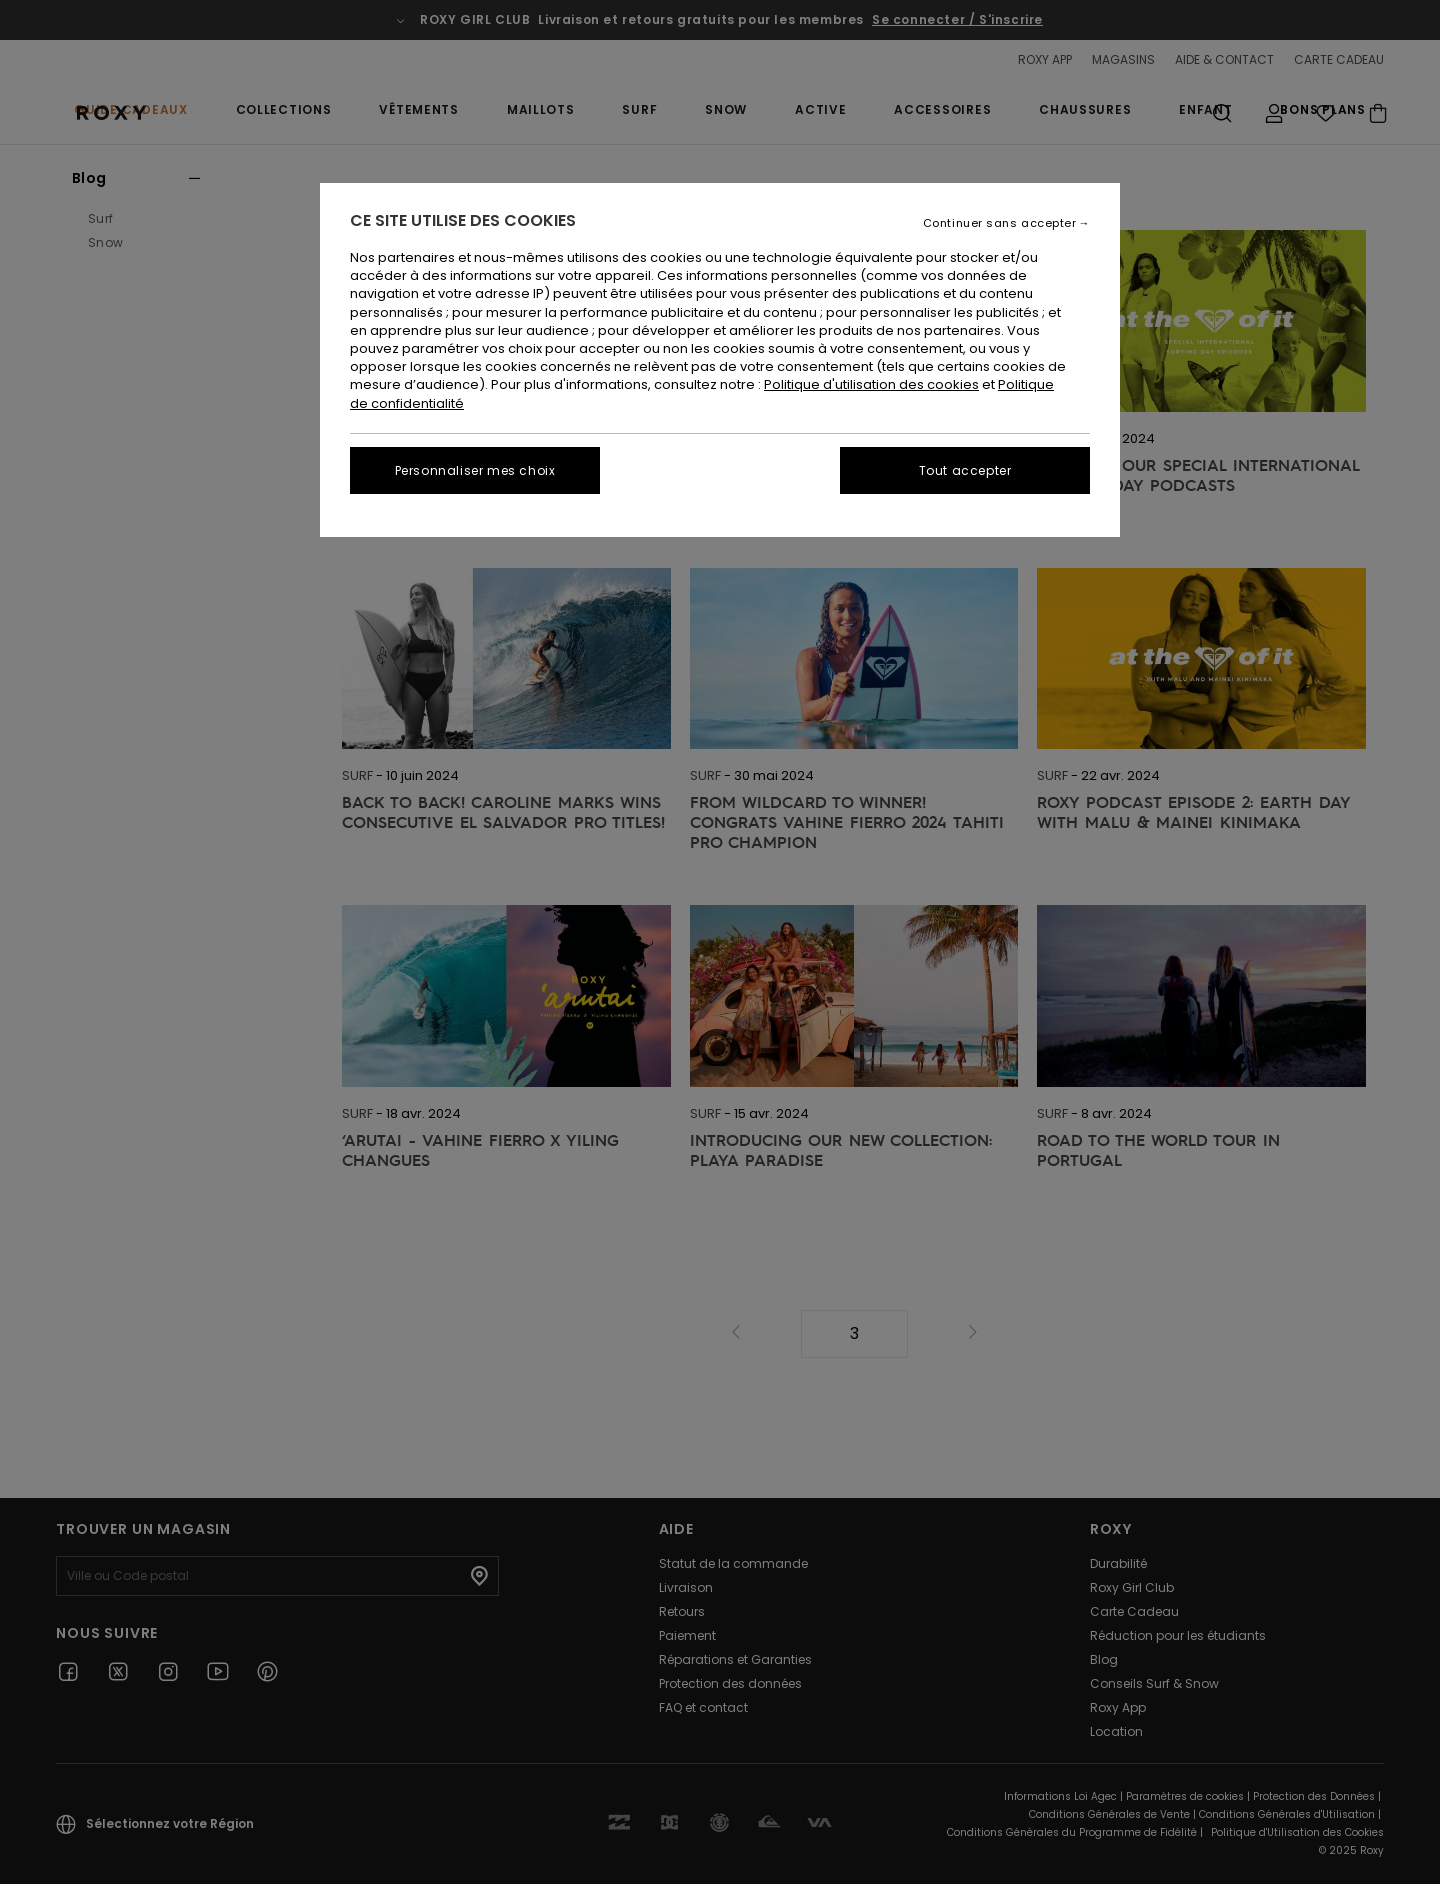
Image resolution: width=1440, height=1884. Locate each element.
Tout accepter (965, 470)
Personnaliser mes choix (475, 470)
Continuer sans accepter (1000, 223)
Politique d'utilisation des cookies (871, 384)
